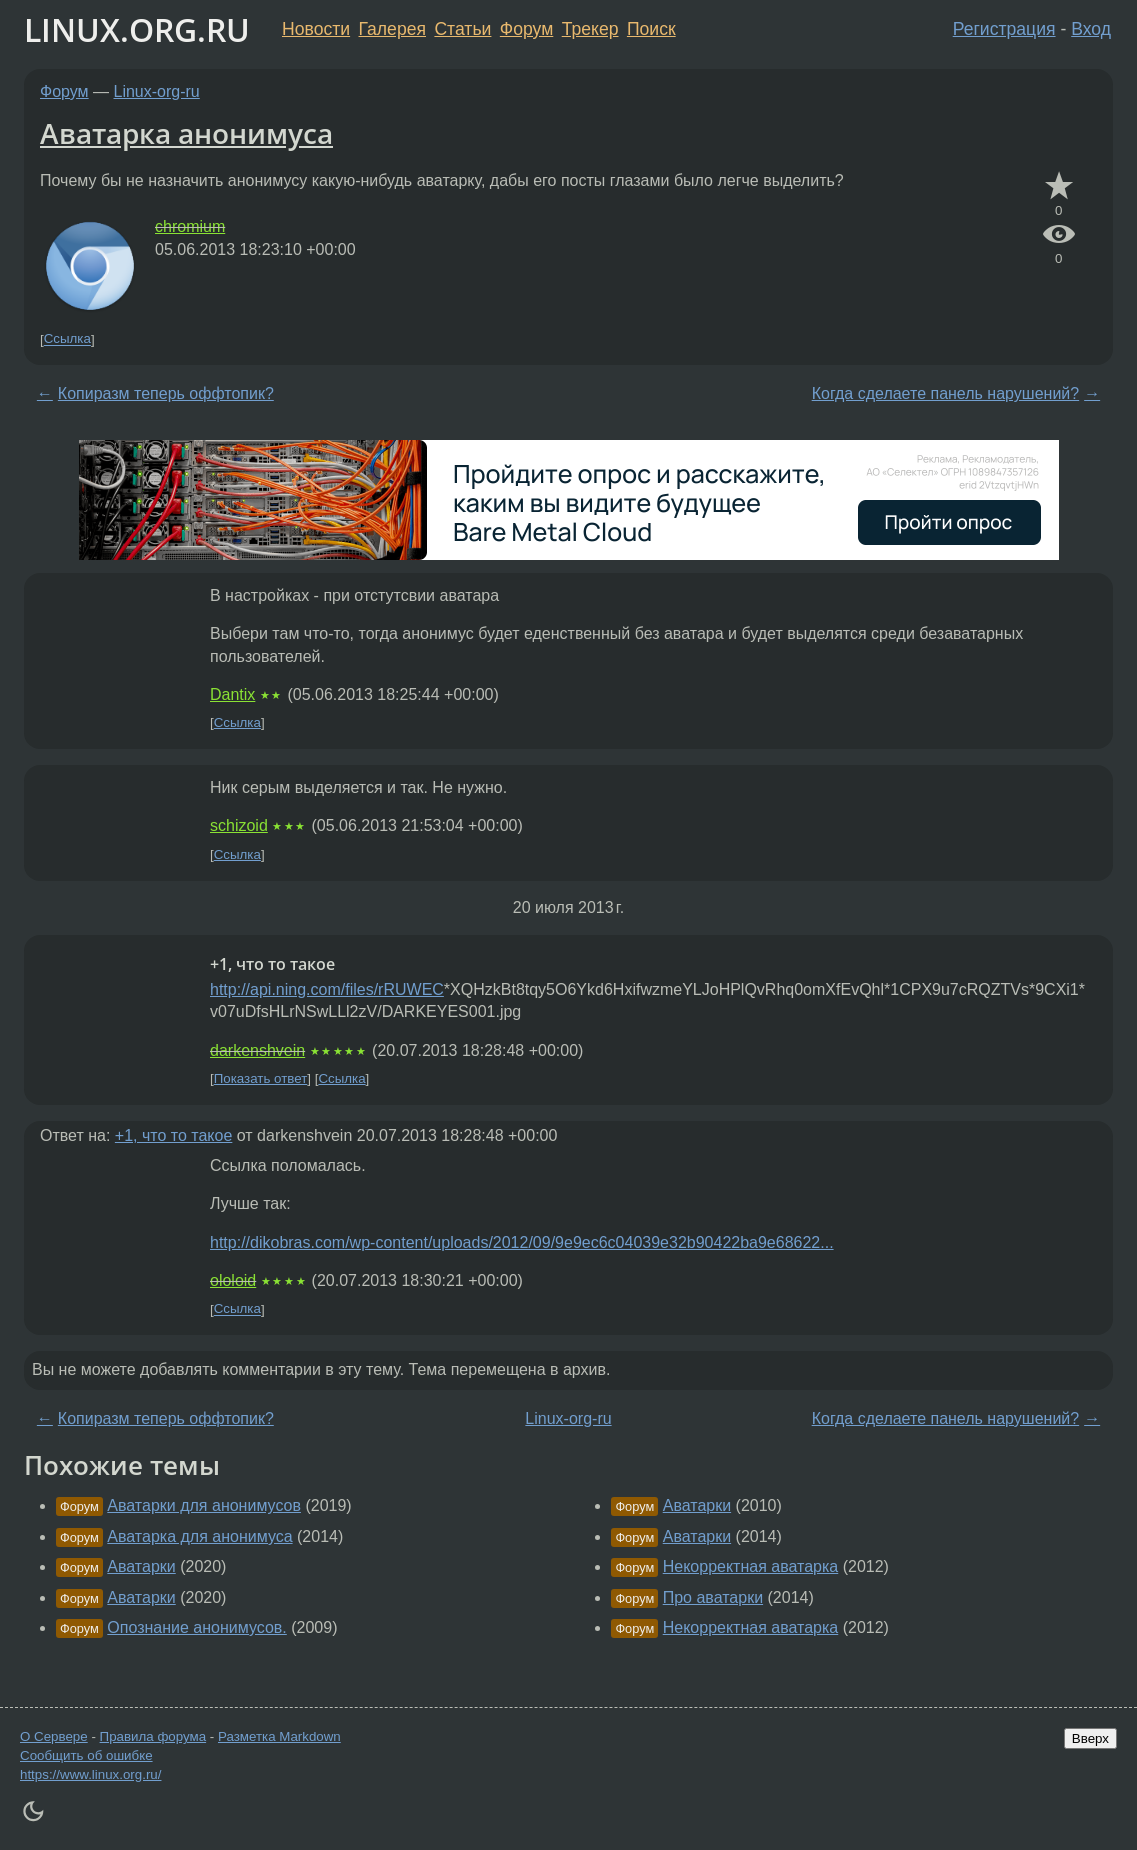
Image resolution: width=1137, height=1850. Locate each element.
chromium (190, 226)
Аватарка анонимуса (186, 133)
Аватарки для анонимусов (204, 1505)
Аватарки (141, 1566)
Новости (316, 29)
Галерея (392, 29)
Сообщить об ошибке (86, 1755)
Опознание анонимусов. (196, 1627)
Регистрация (1004, 29)
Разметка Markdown (279, 1736)
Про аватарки (713, 1597)
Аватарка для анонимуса (199, 1536)
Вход (1091, 29)
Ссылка (67, 339)
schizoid (239, 825)
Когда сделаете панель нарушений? (946, 393)
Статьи (462, 29)
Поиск (651, 29)
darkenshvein (257, 1050)
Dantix (232, 694)
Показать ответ (261, 1078)
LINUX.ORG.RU (137, 29)
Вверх (1090, 1738)
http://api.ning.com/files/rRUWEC (327, 989)
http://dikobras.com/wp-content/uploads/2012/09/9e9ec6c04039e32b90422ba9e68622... (522, 1242)
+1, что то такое (173, 1135)
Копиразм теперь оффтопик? (166, 393)
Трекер (590, 29)
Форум (526, 29)
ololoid (233, 1280)
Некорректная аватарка (751, 1566)
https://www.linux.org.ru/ (90, 1774)
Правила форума (153, 1736)
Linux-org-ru (157, 91)
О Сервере (54, 1736)
